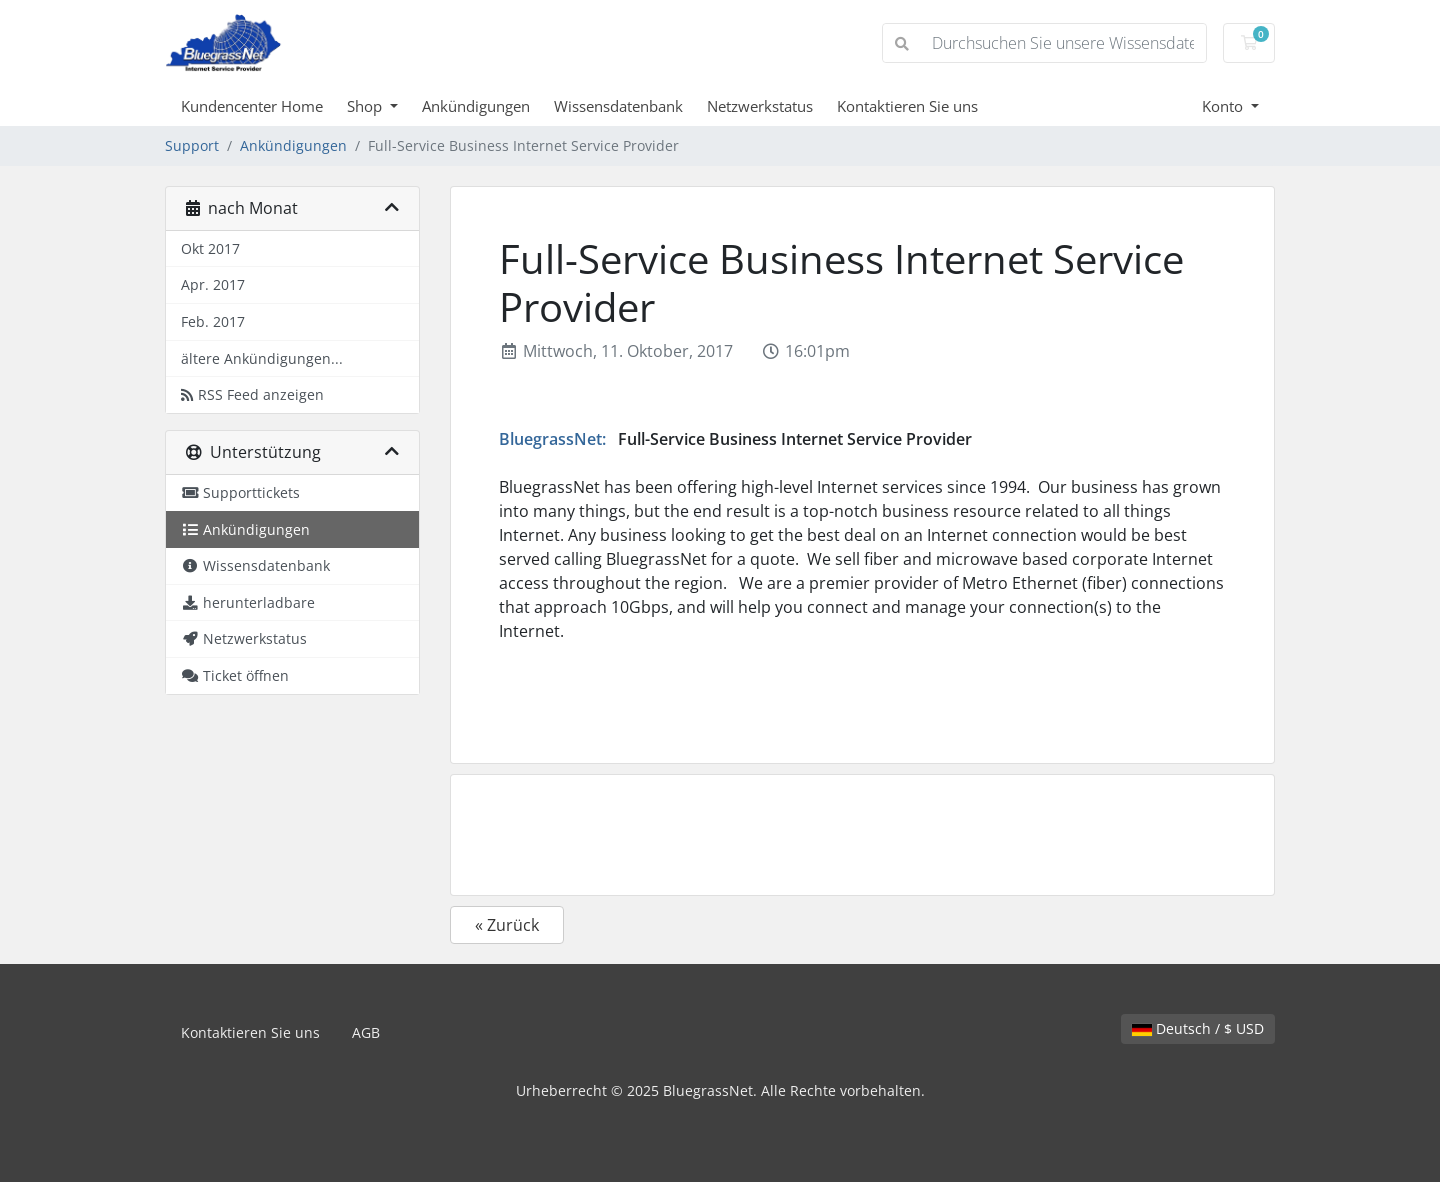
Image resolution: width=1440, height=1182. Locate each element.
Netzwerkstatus (760, 106)
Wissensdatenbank (618, 106)
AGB (366, 1032)
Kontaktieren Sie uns (907, 106)
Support (192, 145)
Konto (1224, 106)
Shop (366, 106)
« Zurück (507, 925)
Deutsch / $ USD (1198, 1028)
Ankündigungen (476, 106)
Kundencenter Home (252, 106)
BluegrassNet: (552, 439)
